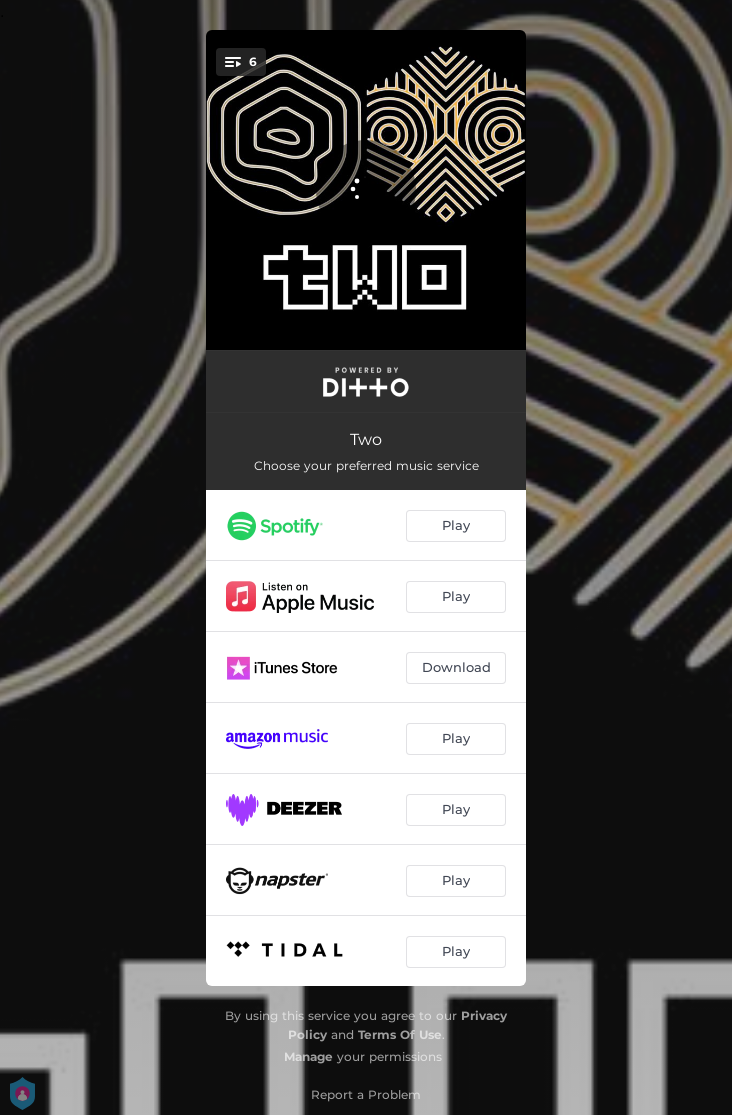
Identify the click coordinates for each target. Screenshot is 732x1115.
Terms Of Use (400, 1034)
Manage (308, 1056)
